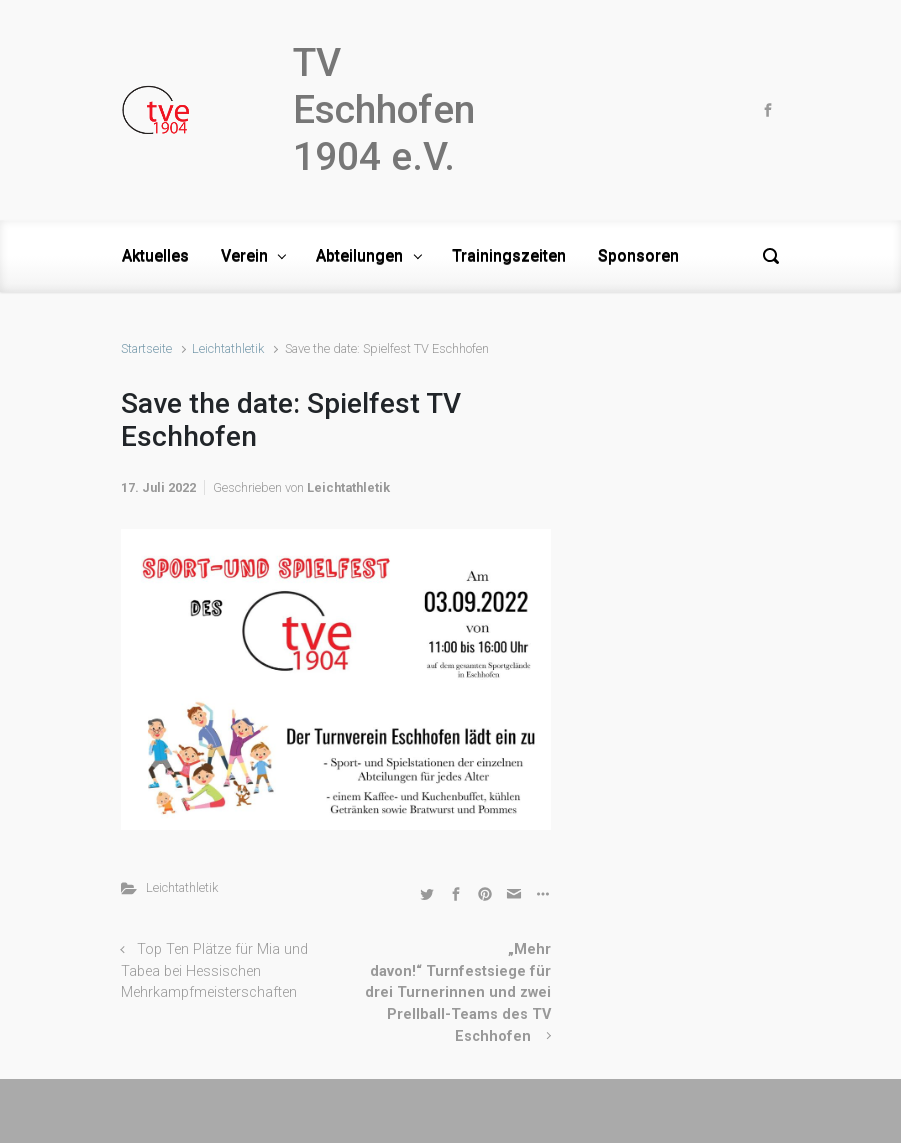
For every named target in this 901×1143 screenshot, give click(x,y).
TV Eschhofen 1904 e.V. (384, 110)
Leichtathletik (228, 348)
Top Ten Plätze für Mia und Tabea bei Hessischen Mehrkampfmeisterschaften (215, 971)
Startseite (146, 348)
